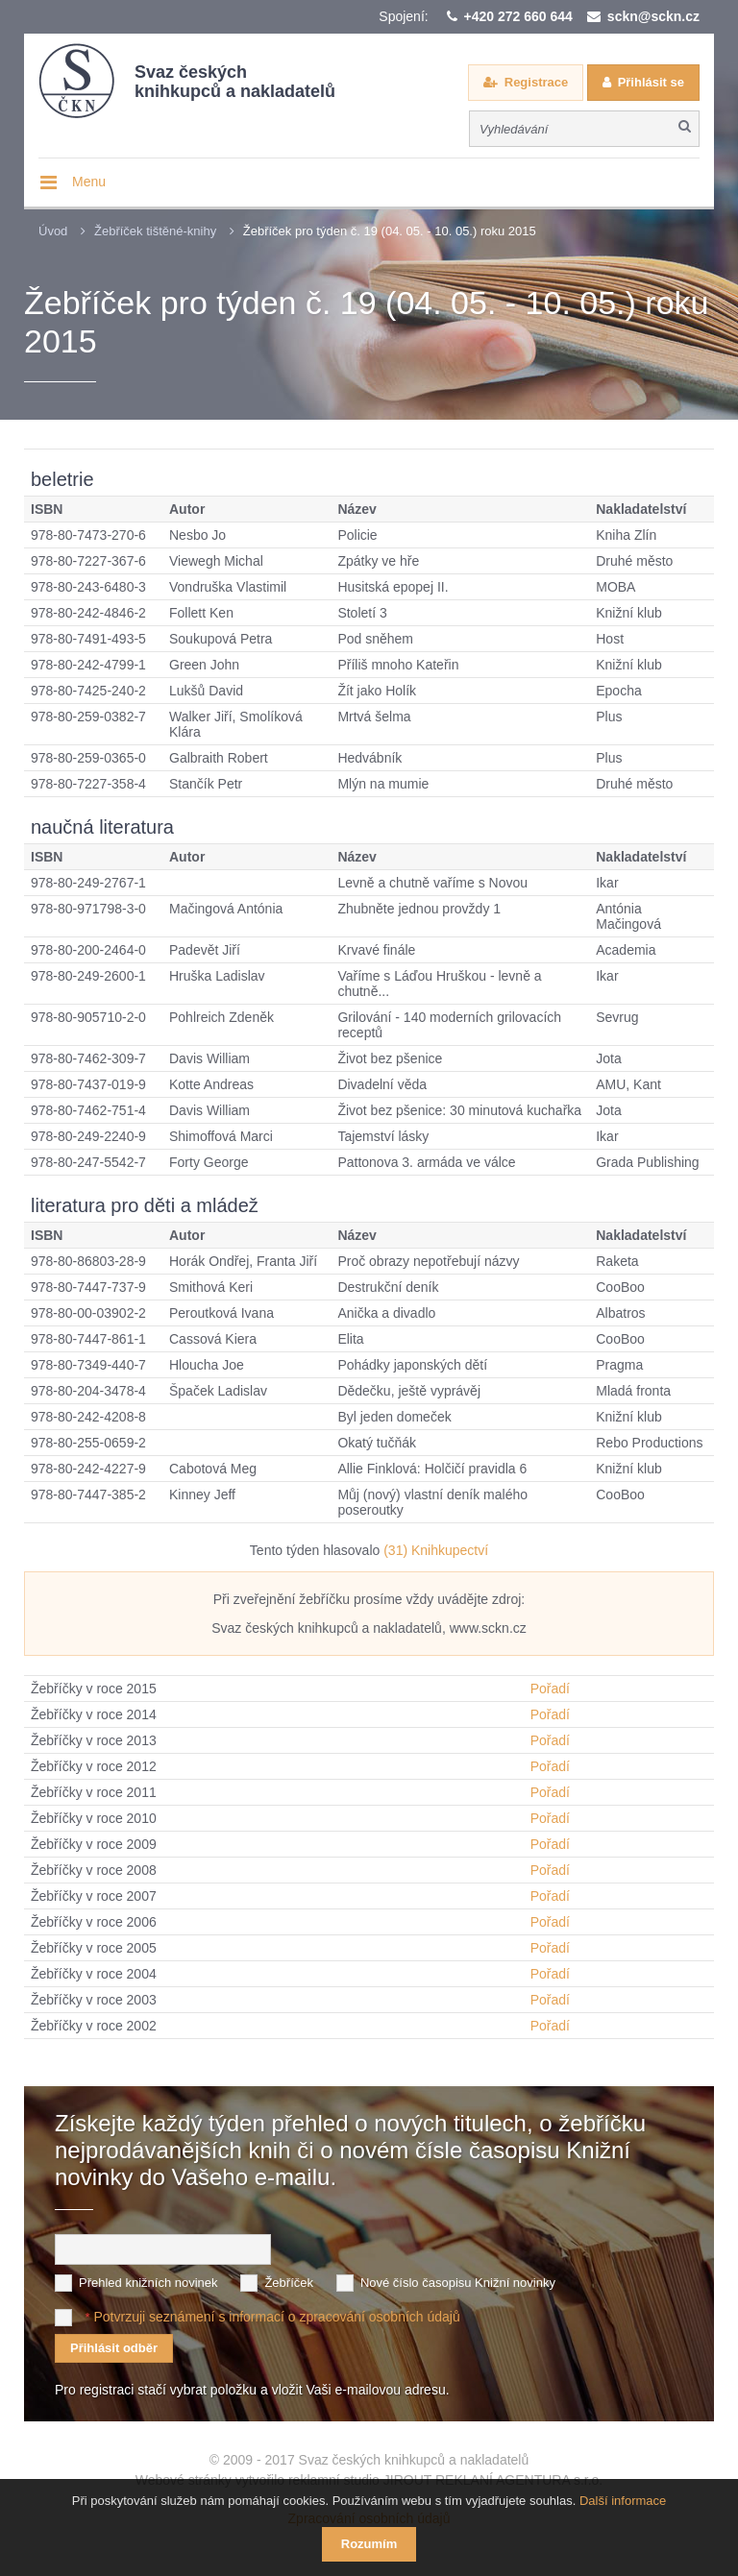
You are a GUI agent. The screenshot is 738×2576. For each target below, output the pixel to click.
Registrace (536, 82)
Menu (89, 181)
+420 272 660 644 (518, 16)
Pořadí (550, 1688)
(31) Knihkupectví (435, 1550)
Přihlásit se (651, 82)
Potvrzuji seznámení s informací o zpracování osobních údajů (276, 2315)
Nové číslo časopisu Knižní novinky (457, 2281)
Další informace (622, 2500)
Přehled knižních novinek (148, 2281)
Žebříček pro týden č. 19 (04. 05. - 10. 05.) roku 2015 (389, 231)
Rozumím (369, 2544)
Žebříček (288, 2281)
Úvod (52, 231)
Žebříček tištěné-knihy (155, 231)
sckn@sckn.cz (653, 16)
